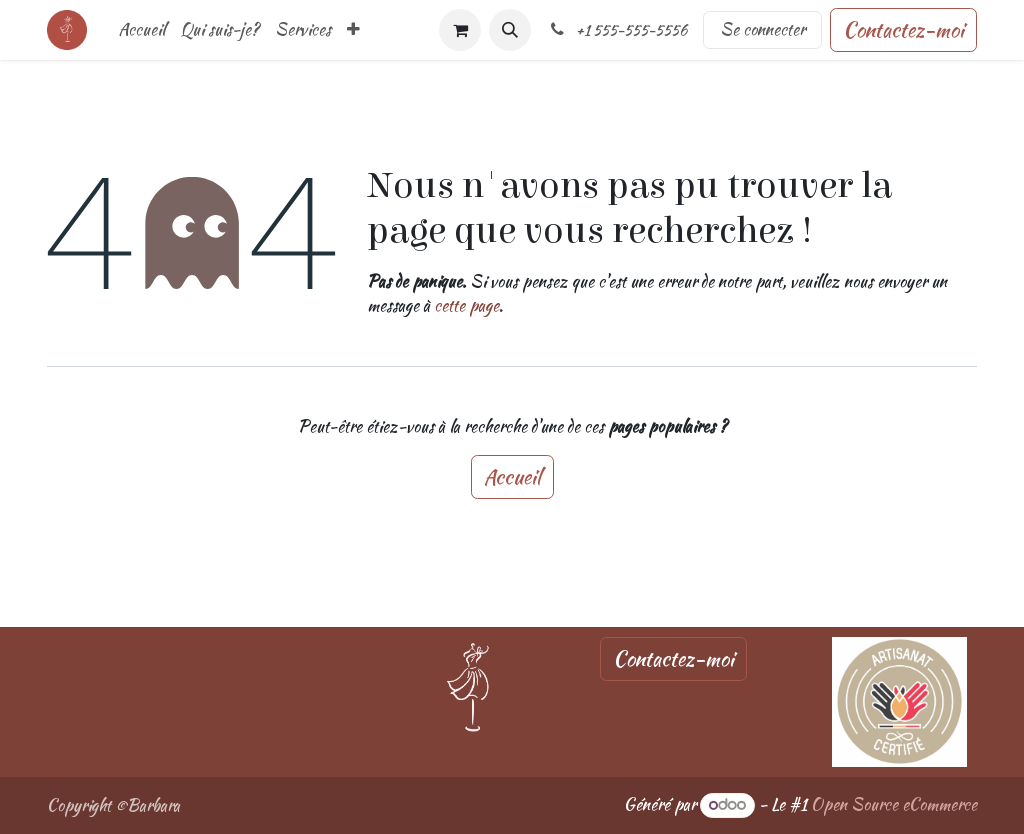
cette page (466, 305)
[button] (510, 30)
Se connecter (762, 29)
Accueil (512, 476)
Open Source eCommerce (894, 804)
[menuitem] (142, 30)
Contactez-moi (903, 29)
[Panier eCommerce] (460, 30)
